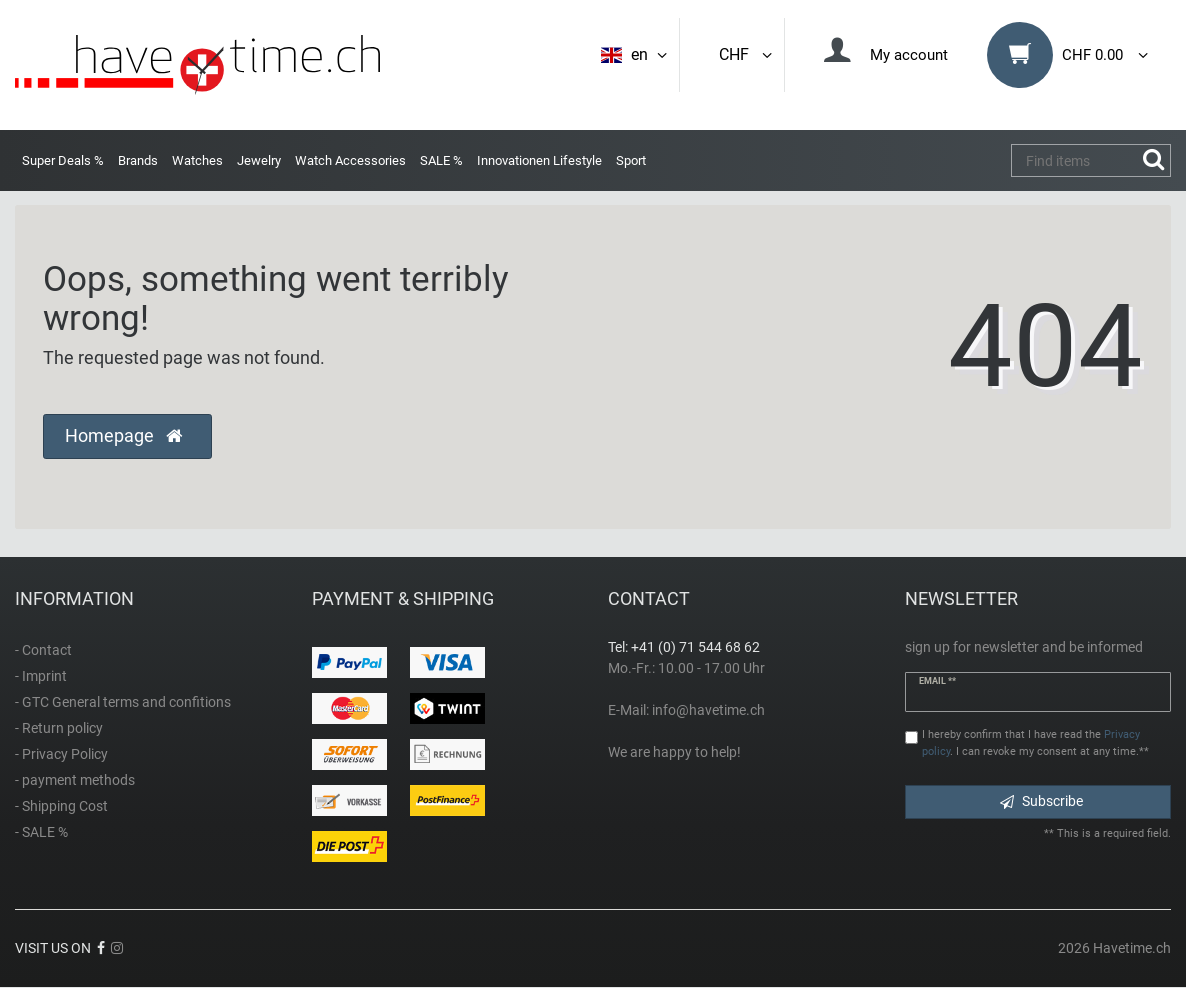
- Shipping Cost (61, 806)
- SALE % (41, 832)
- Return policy (59, 728)
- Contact (43, 650)
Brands (138, 160)
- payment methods (75, 780)
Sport (631, 160)
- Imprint (41, 676)
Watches (197, 160)
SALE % (441, 160)
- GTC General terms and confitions (123, 702)
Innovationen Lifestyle (539, 160)
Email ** (938, 681)
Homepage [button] (123, 436)
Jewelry (259, 160)
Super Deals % (63, 160)
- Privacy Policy (61, 754)
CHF (747, 54)
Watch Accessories (350, 160)
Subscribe (1041, 801)
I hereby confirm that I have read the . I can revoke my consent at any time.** (1035, 743)
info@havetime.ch (708, 710)
